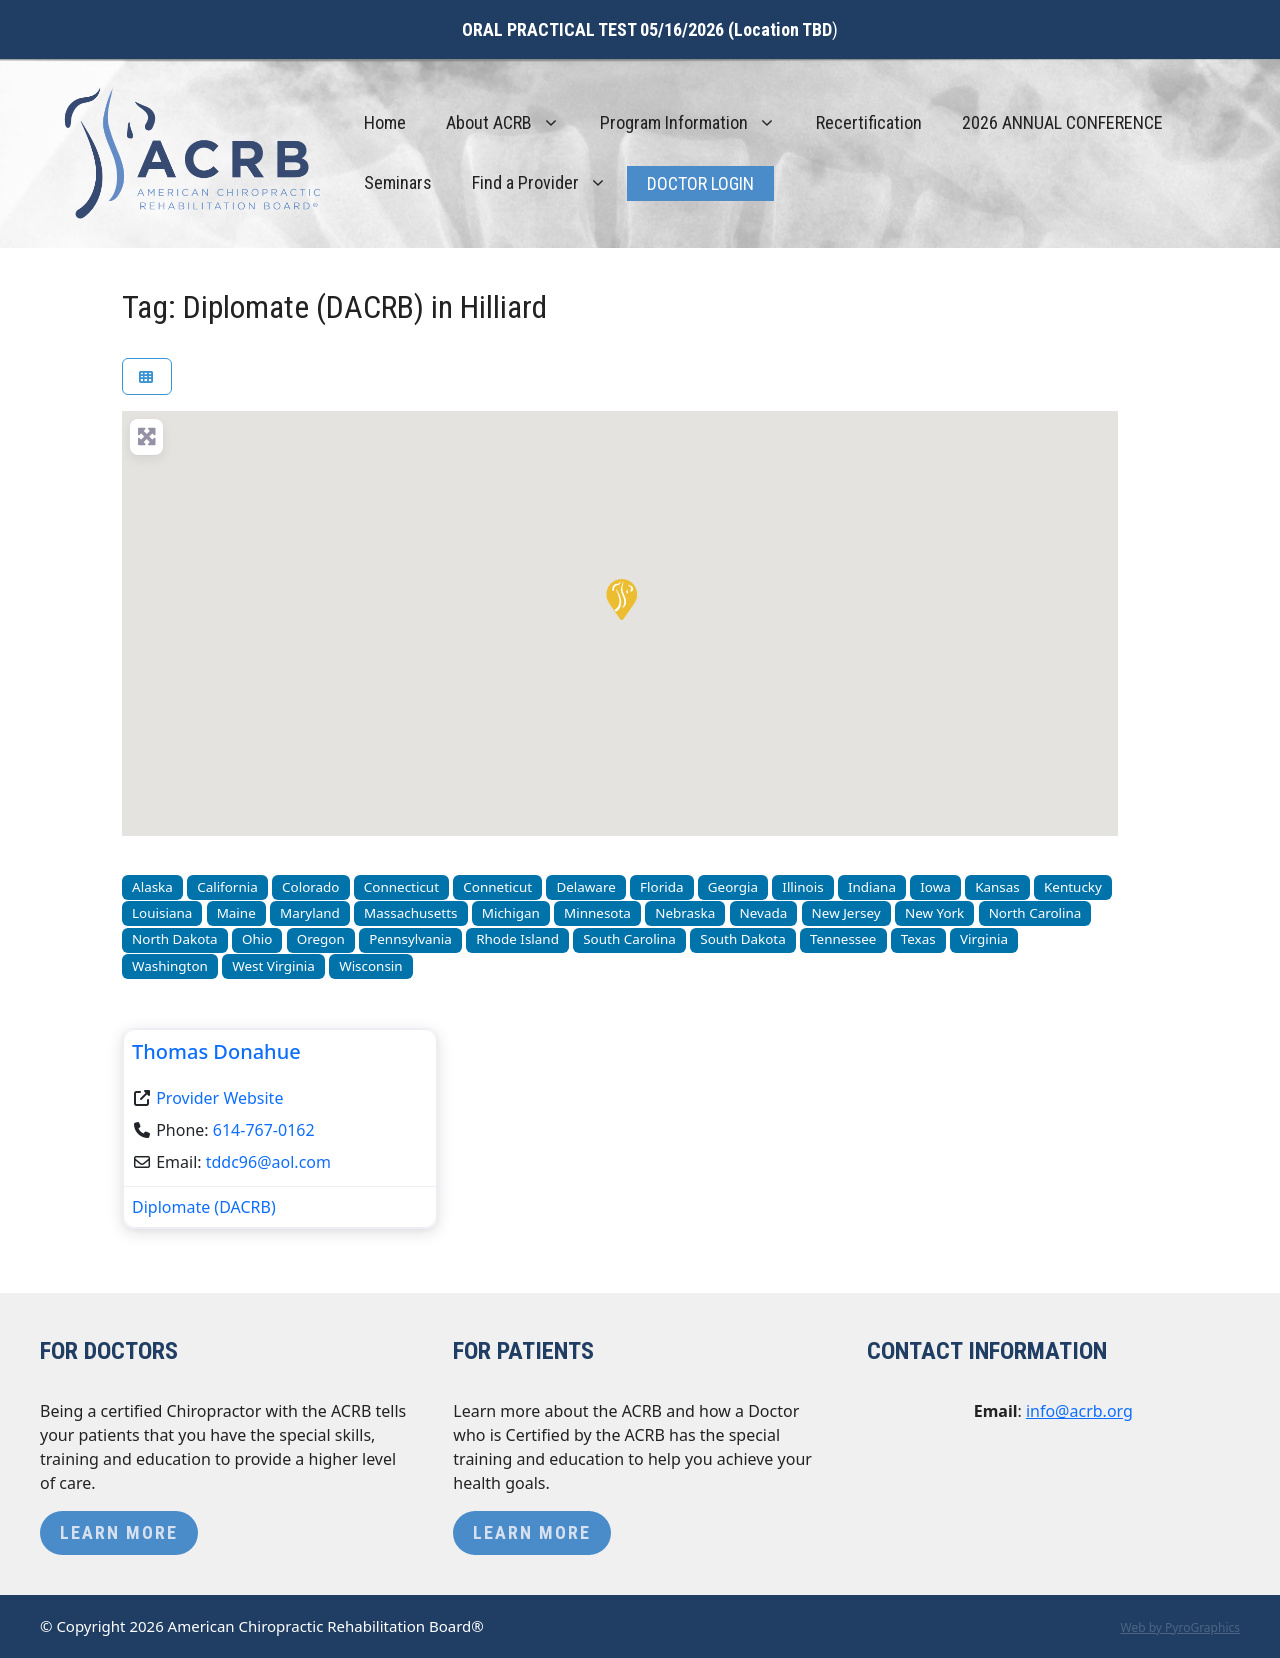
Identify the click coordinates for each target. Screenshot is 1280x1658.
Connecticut (401, 887)
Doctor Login (700, 183)
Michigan (511, 913)
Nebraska (685, 913)
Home (385, 122)
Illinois (802, 887)
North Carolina (1035, 913)
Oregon (321, 939)
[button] (620, 598)
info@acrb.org (1079, 1411)
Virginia (984, 939)
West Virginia (273, 966)
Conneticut (497, 887)
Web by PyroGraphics (1180, 1627)
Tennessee (843, 939)
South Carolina (629, 939)
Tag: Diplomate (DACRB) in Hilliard (334, 307)
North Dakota (175, 939)
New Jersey (846, 913)
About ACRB (513, 123)
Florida (661, 887)
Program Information (698, 123)
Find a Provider (549, 183)
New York (934, 913)
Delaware (585, 887)
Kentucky (1073, 887)
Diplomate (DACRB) (204, 1207)
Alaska (152, 887)
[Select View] (147, 376)
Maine (236, 913)
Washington (170, 966)
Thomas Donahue (216, 1051)
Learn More (119, 1532)
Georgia (733, 887)
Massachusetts (410, 913)
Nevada (764, 913)
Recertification (869, 122)
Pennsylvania (410, 939)
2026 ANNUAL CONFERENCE (1062, 122)
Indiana (872, 887)
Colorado (310, 887)
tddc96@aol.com (268, 1162)
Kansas (997, 887)
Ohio (257, 939)
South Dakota (743, 939)
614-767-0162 (264, 1130)
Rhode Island (517, 939)
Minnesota (597, 913)
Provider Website (219, 1098)
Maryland (310, 913)
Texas (918, 939)
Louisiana (162, 913)
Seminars (398, 182)
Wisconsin (371, 966)
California (227, 887)
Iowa (935, 887)
